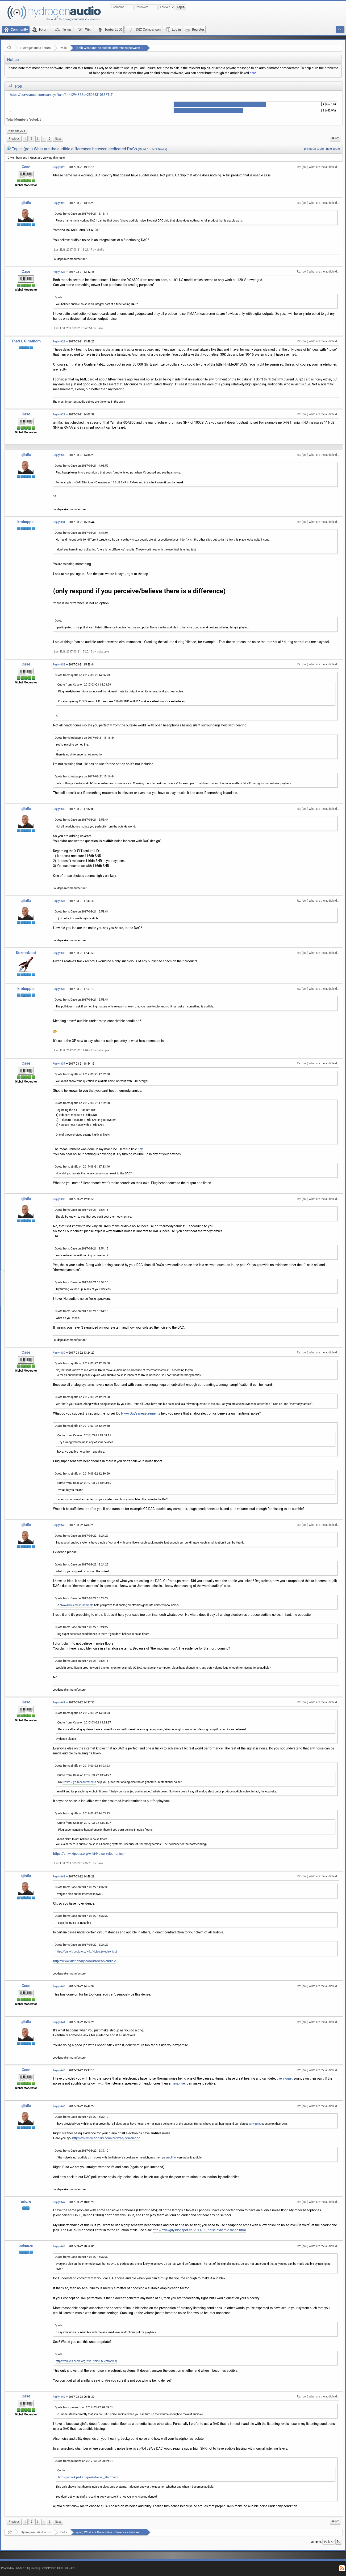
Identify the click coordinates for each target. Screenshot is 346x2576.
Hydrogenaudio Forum (35, 48)
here (253, 73)
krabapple (25, 522)
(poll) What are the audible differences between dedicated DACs (119, 48)
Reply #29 (59, 414)
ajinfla (26, 202)
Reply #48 (59, 2246)
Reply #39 (59, 1352)
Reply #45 (59, 2070)
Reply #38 (59, 1199)
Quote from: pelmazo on (84, 2407)
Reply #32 (59, 664)
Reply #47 (59, 2202)
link (140, 1149)
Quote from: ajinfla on (82, 675)
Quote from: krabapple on (85, 737)
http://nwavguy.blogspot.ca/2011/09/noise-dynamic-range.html (199, 2230)
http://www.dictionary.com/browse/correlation (106, 2138)
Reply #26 (59, 203)
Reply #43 (59, 1986)
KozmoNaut (26, 953)
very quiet (286, 2078)
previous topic (314, 148)
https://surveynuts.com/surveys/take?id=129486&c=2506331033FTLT (61, 95)
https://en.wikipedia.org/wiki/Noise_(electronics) (89, 1853)
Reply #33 (59, 809)
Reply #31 (59, 522)
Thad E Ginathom (26, 341)
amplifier (179, 2083)
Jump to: (316, 2541)
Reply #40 (59, 1525)
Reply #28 (59, 341)
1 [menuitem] (25, 138)
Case (26, 167)
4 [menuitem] (44, 138)
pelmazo (26, 2245)
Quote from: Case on (81, 213)
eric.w (26, 2201)
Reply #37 (59, 1063)
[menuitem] (17, 131)
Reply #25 (59, 167)
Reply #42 (59, 1876)
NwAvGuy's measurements (140, 1413)
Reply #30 (59, 455)
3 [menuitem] (38, 138)
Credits (35, 2568)
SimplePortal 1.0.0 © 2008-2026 (58, 2568)
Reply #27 (59, 271)
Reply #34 (59, 901)
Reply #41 (59, 1702)
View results (16, 130)
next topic (333, 148)
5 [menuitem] (49, 138)
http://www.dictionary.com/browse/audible (84, 1961)
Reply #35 (59, 953)
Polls (63, 48)
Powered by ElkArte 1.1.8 (15, 2568)
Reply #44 (59, 2022)
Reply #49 (59, 2396)
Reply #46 (59, 2106)
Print (335, 138)
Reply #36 (59, 989)
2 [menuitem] (31, 138)
